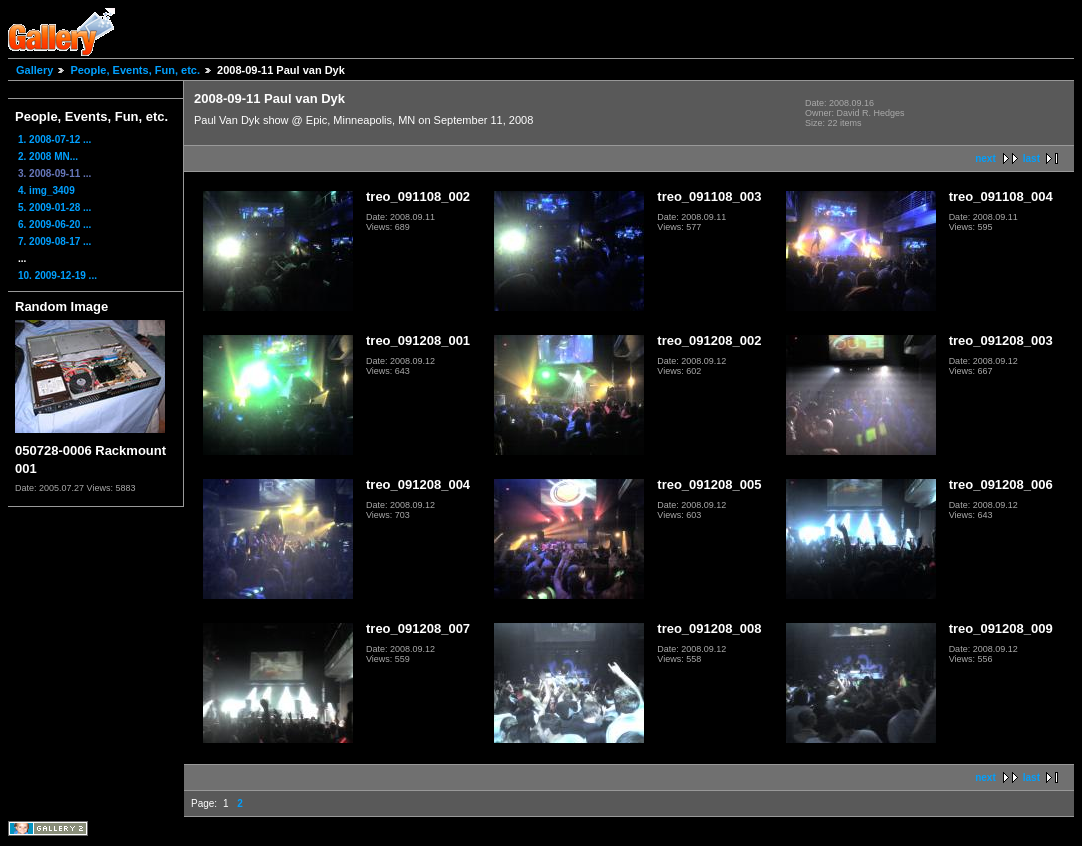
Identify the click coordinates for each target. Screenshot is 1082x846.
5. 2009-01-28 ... (54, 207)
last (1031, 158)
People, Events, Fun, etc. (135, 70)
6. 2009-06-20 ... (54, 224)
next (985, 158)
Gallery (34, 70)
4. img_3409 (46, 190)
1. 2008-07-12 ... (54, 139)
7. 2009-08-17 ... (54, 241)
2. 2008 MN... (48, 156)
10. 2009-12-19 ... (57, 275)
